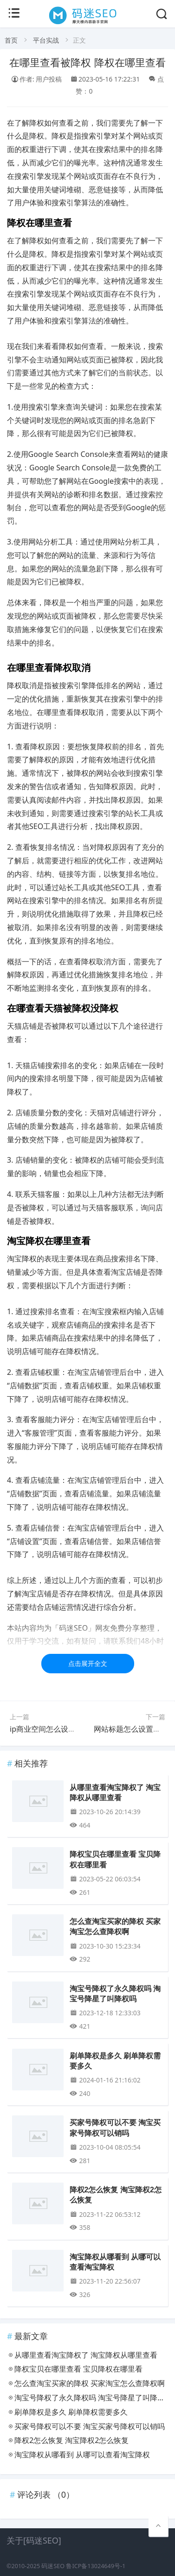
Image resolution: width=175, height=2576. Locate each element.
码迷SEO (53, 2566)
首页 (11, 40)
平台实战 (46, 40)
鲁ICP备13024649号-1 (95, 2566)
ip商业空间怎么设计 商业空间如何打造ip (76, 1729)
